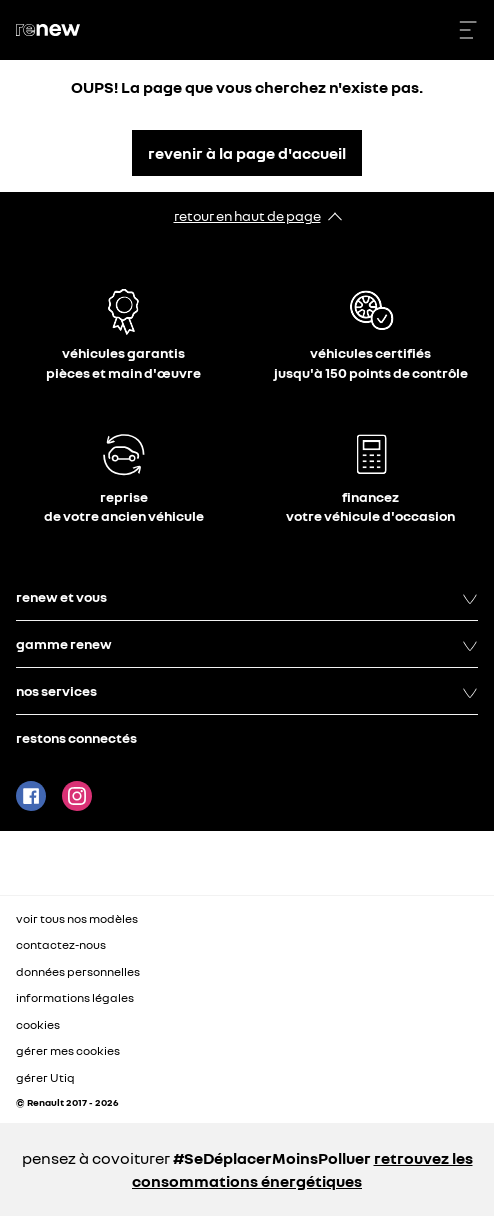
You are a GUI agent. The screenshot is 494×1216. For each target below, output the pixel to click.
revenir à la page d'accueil (247, 153)
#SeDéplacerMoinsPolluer (272, 1158)
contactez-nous (61, 944)
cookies (38, 1024)
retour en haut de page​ (247, 215)
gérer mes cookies (68, 1051)
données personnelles (78, 971)
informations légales (75, 997)
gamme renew (247, 644)
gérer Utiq (45, 1077)
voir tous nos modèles (77, 918)
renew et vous (247, 597)
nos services (247, 691)
